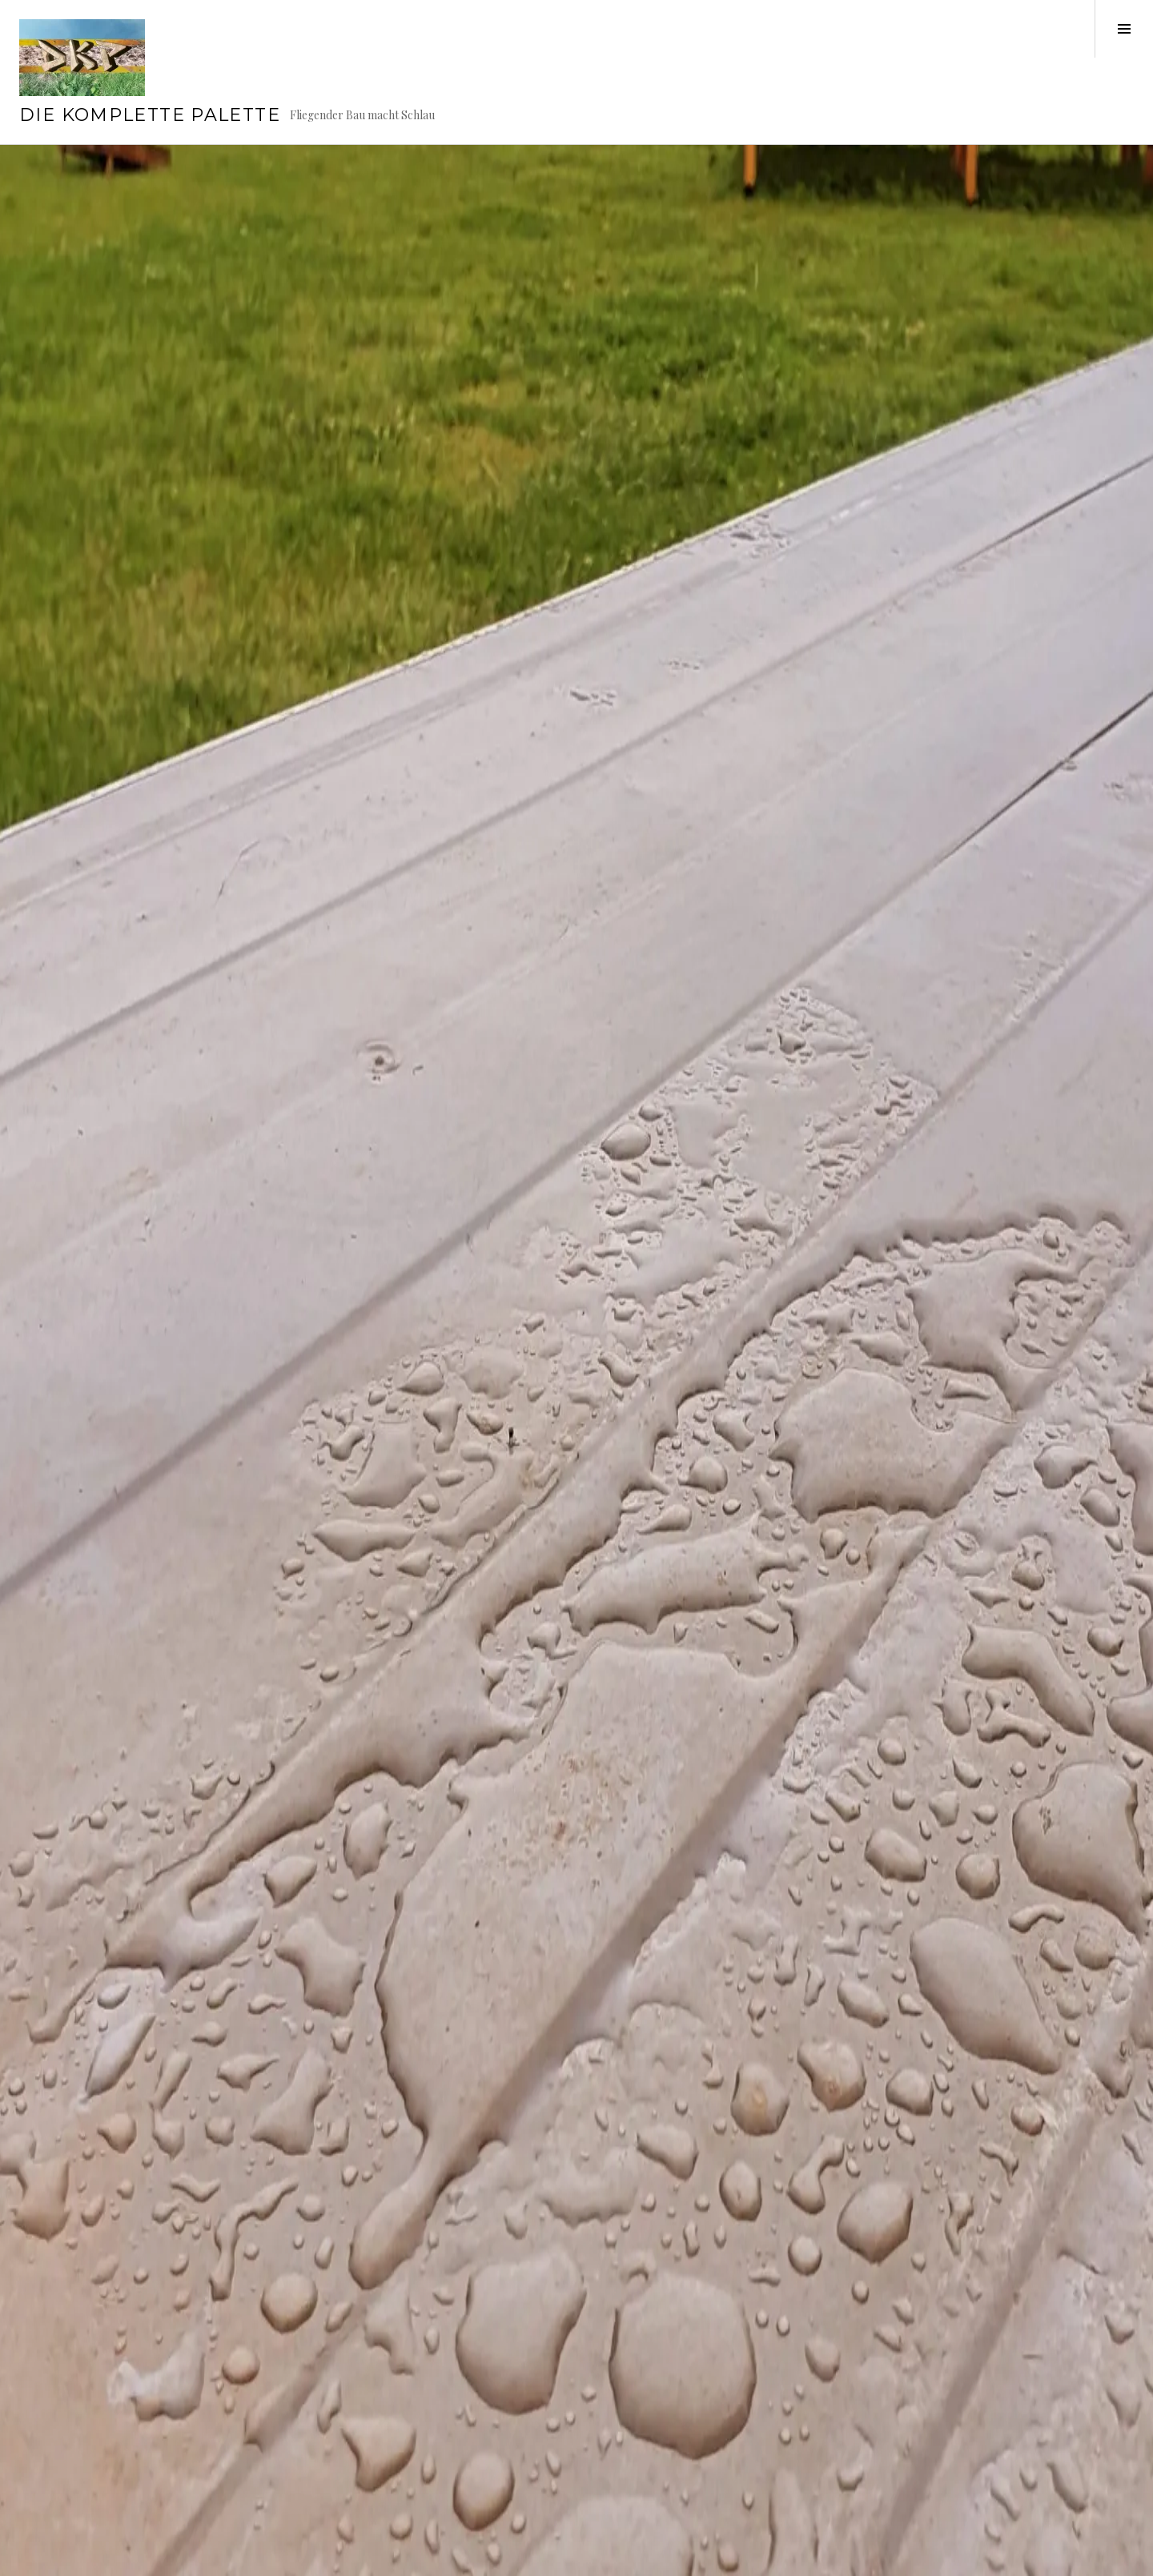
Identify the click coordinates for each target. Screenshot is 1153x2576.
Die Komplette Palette (149, 115)
